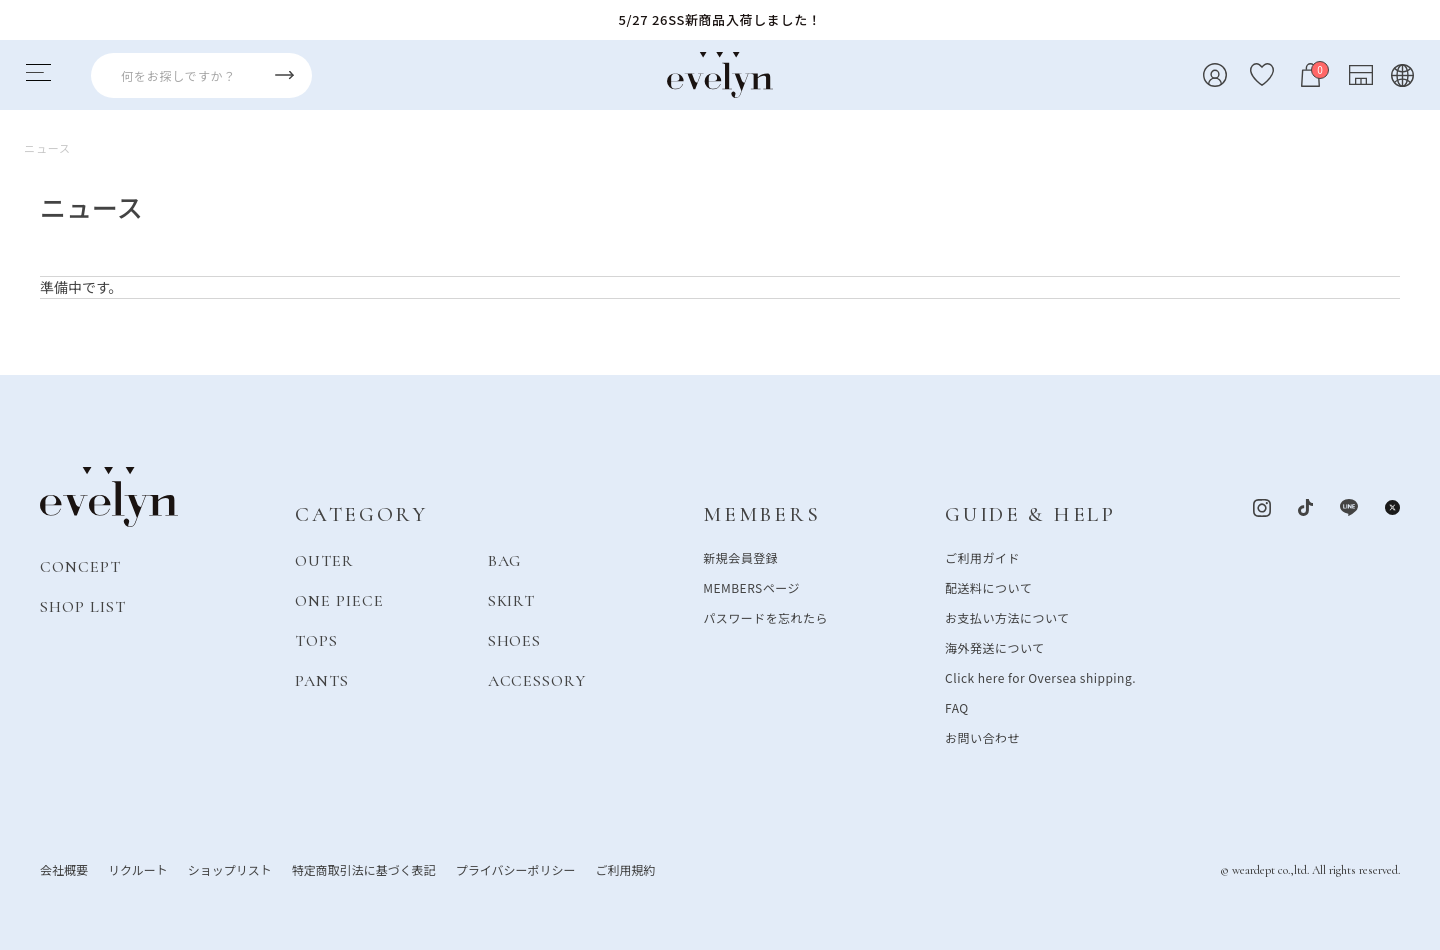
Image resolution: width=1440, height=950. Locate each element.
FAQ (957, 706)
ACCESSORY (537, 680)
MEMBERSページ (751, 586)
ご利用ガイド (982, 556)
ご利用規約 (625, 868)
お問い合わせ (982, 736)
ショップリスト (230, 868)
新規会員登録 (740, 556)
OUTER (324, 560)
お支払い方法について (1007, 616)
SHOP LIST (83, 606)
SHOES (515, 640)
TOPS (316, 640)
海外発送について (994, 646)
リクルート (138, 868)
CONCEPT (80, 566)
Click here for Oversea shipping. (1040, 676)
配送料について (988, 586)
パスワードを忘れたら (765, 616)
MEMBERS (761, 514)
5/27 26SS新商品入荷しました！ (720, 19)
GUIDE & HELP (1030, 514)
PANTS (322, 680)
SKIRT (512, 600)
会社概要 (64, 868)
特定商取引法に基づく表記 (364, 868)
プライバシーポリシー (516, 868)
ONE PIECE (339, 600)
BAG (505, 560)
